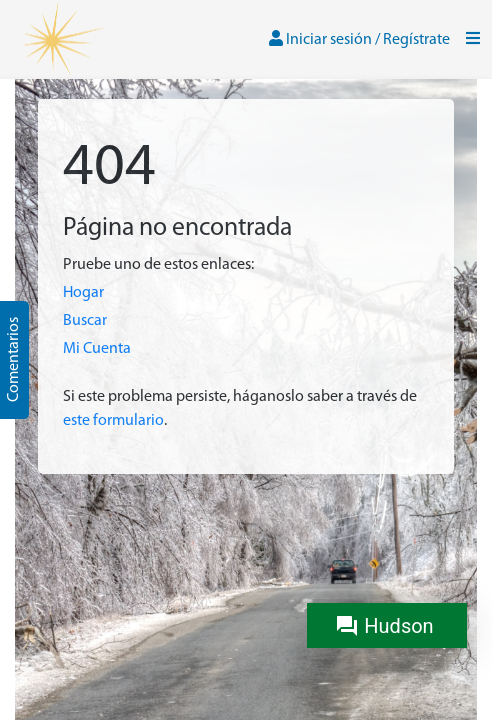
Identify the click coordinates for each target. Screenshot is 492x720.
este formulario (113, 421)
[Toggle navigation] (473, 40)
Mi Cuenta (97, 349)
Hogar (83, 293)
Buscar (85, 321)
